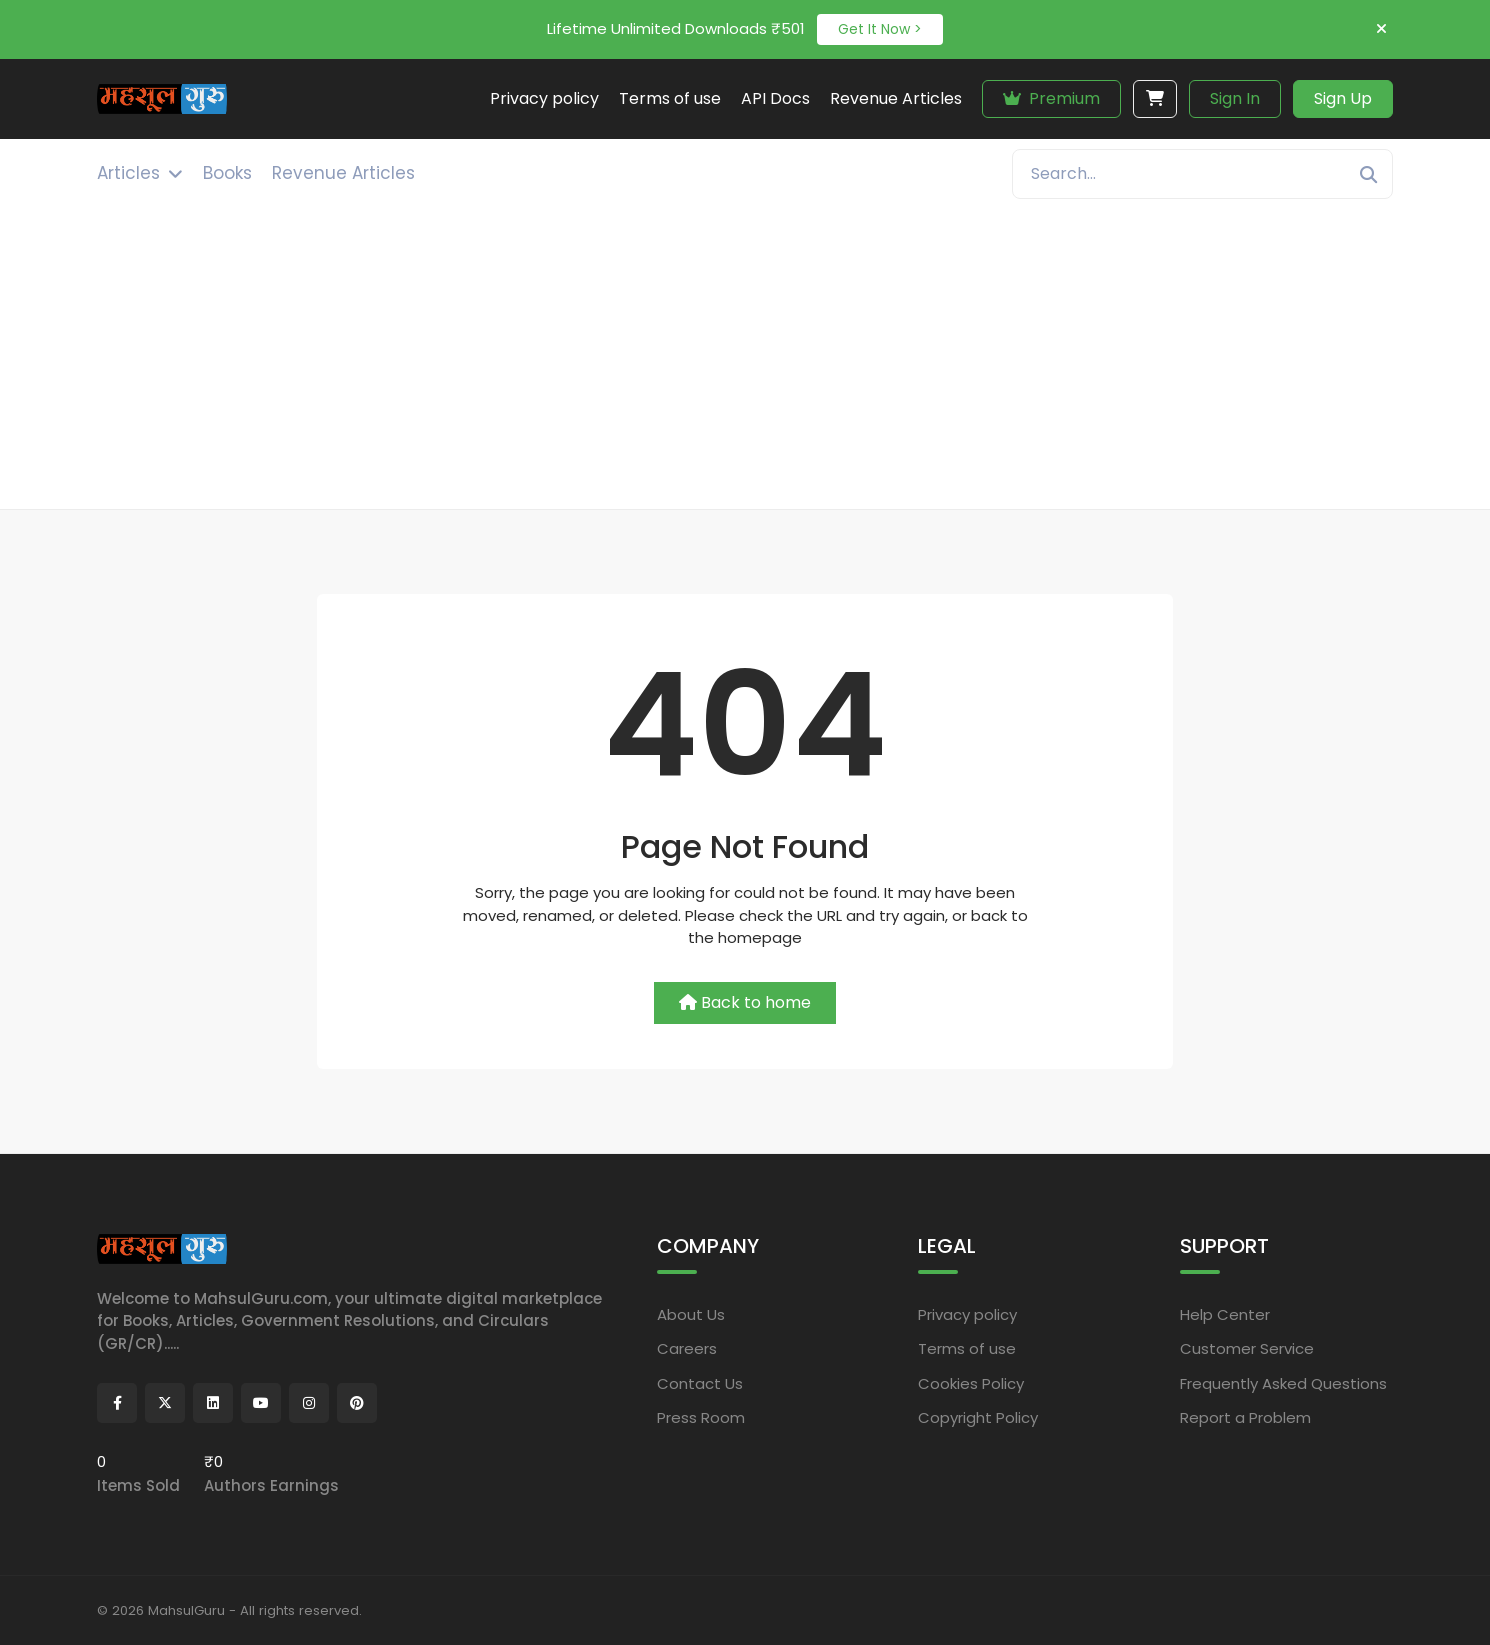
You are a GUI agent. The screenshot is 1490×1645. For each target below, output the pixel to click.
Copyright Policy (978, 1417)
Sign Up (1343, 98)
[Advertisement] (745, 359)
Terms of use (967, 1348)
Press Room (701, 1417)
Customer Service (1247, 1348)
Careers (687, 1348)
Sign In (1235, 98)
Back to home (745, 1002)
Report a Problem (1245, 1417)
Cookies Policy (971, 1383)
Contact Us (700, 1383)
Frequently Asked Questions (1283, 1383)
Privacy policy (967, 1314)
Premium (1051, 98)
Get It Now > (880, 29)
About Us (691, 1314)
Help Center (1225, 1314)
